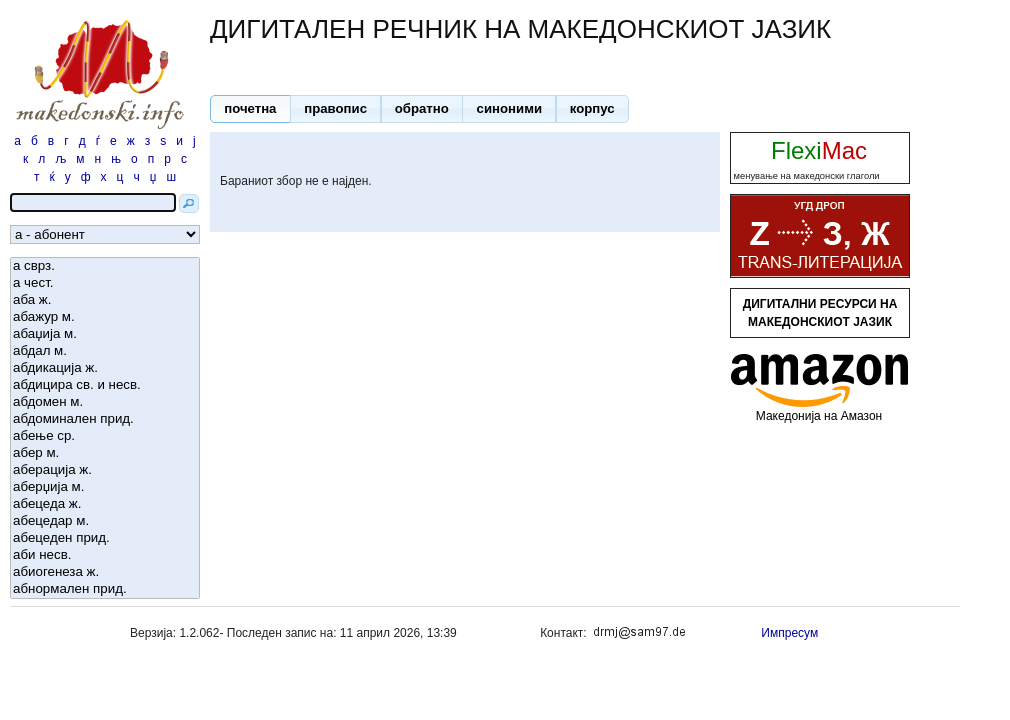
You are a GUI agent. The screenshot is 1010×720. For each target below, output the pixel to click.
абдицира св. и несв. (105, 385)
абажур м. (105, 317)
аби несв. (105, 555)
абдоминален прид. (105, 419)
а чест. (105, 283)
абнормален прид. (105, 589)
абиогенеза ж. (105, 572)
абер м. (105, 453)
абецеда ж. (105, 504)
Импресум (789, 633)
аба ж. (105, 300)
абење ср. (105, 436)
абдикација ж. (105, 368)
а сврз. (105, 266)
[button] (250, 109)
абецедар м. (105, 521)
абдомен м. (105, 402)
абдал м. (105, 351)
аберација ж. (105, 470)
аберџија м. (105, 487)
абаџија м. (105, 334)
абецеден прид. (105, 538)
